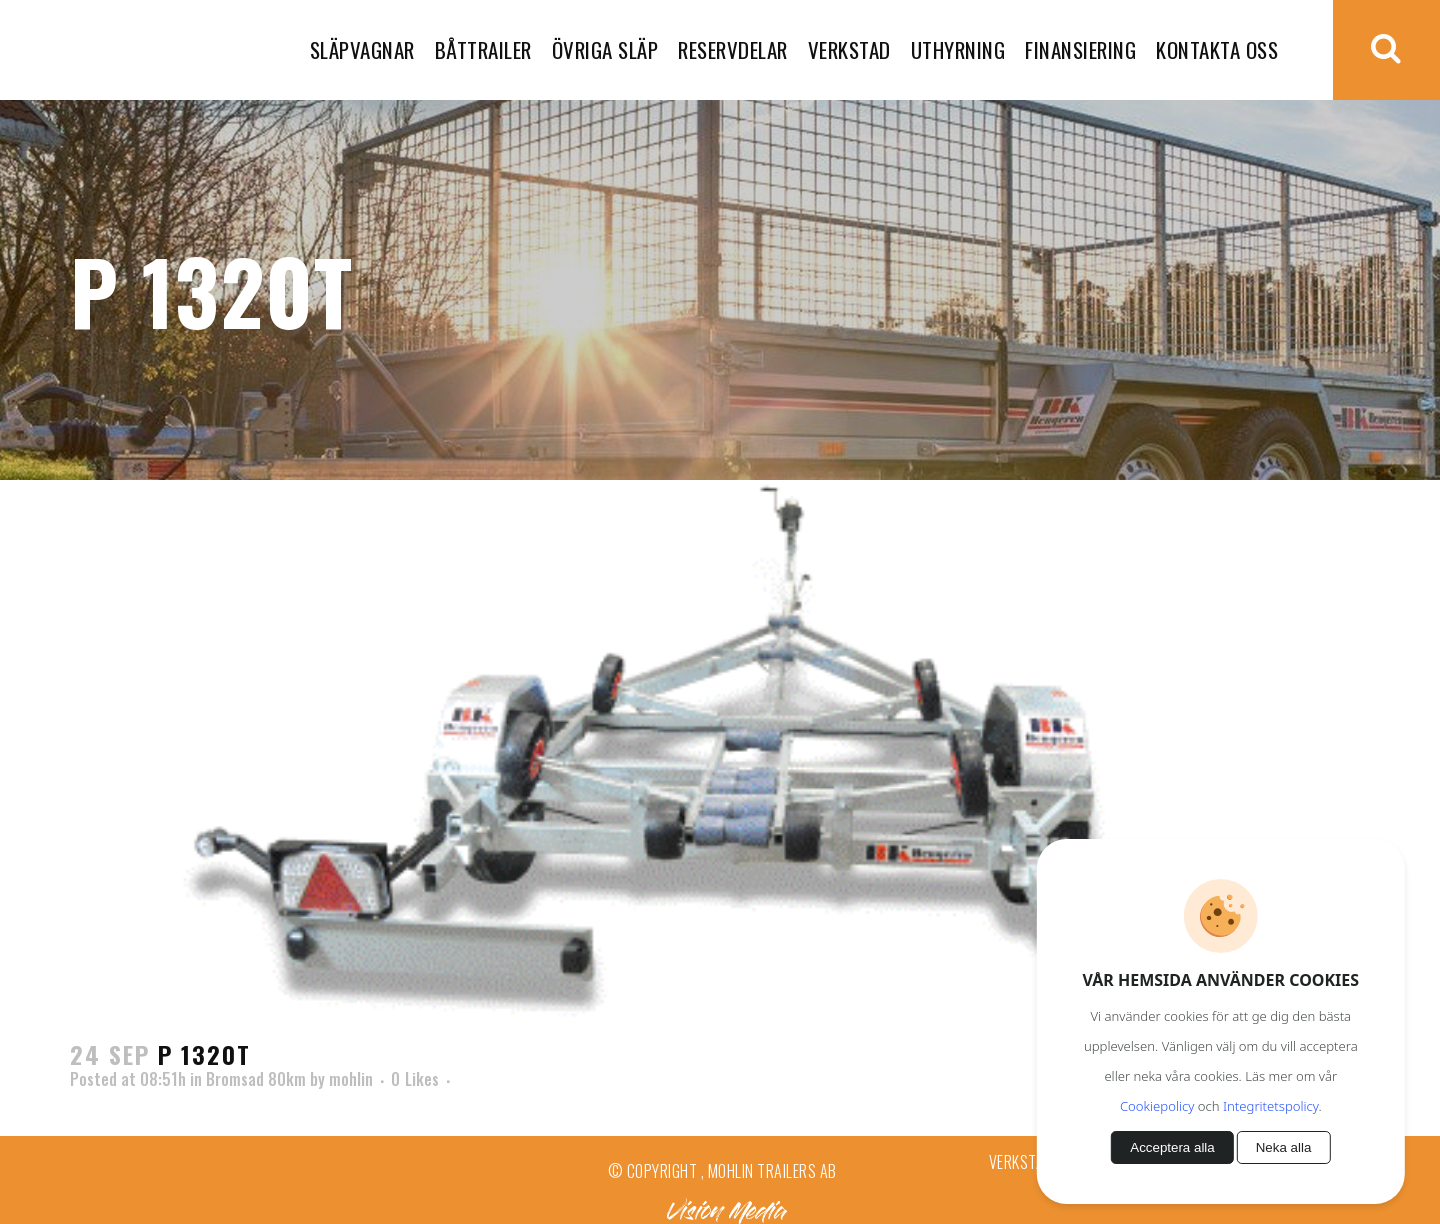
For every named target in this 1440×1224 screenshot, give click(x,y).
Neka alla (1284, 1147)
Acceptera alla (1172, 1147)
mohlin (351, 1079)
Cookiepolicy (1157, 1106)
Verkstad (1021, 1162)
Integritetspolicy (1270, 1106)
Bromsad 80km (256, 1079)
